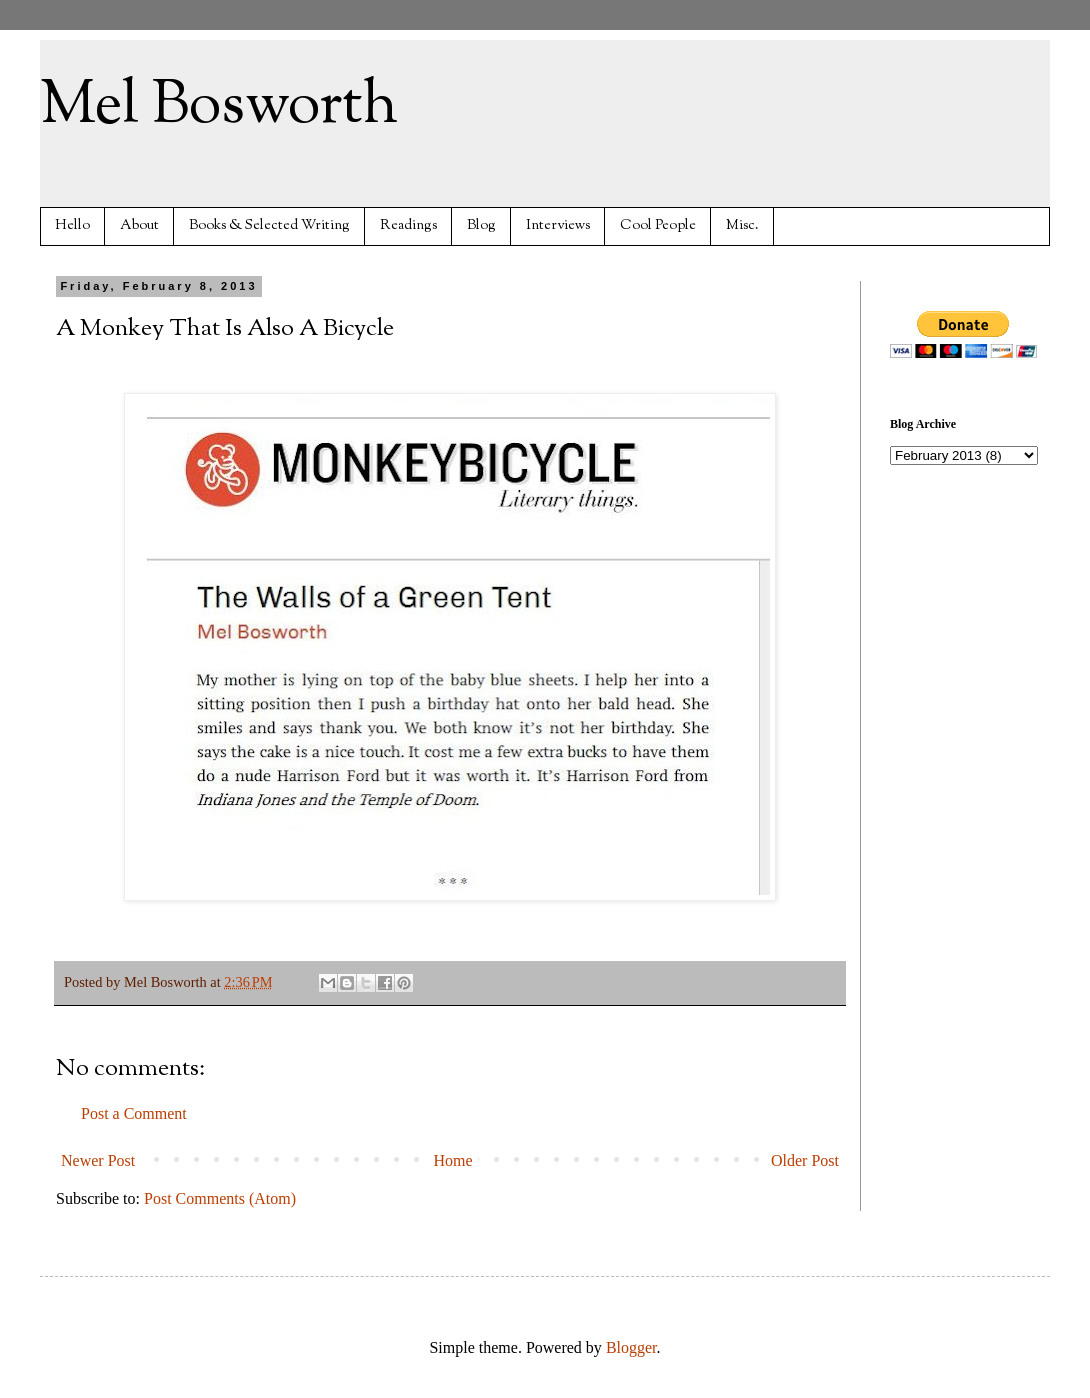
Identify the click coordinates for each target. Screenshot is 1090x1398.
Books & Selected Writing (269, 225)
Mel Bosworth (219, 106)
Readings (408, 225)
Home (453, 1160)
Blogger (631, 1347)
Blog (481, 225)
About (139, 225)
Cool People (658, 225)
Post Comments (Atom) (220, 1198)
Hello (72, 225)
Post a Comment (134, 1113)
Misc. (742, 225)
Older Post (805, 1160)
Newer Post (98, 1160)
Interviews (558, 225)
